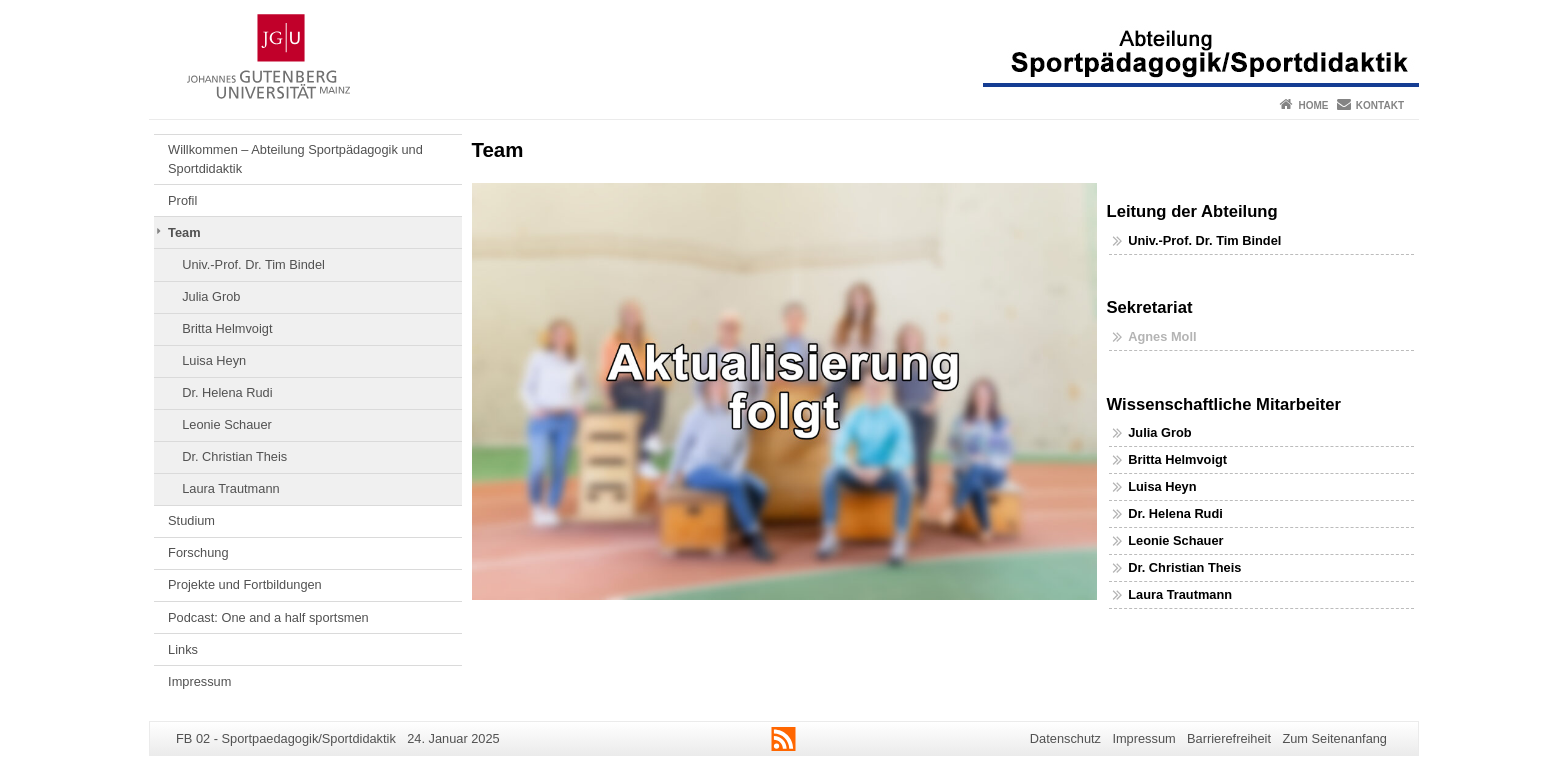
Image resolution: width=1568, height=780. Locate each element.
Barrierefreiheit (1229, 738)
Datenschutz (1065, 738)
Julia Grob (211, 296)
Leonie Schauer (227, 424)
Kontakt (1380, 105)
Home (1313, 105)
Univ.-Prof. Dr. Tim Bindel (253, 264)
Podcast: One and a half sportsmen (268, 617)
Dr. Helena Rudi (227, 392)
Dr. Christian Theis (234, 456)
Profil (182, 200)
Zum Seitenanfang (1334, 738)
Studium (191, 520)
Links (183, 649)
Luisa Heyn (214, 360)
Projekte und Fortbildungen (245, 584)
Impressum (199, 681)
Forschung (198, 552)
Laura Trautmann (230, 488)
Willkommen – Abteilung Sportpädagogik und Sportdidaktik (295, 158)
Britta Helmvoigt (227, 328)
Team (184, 232)
